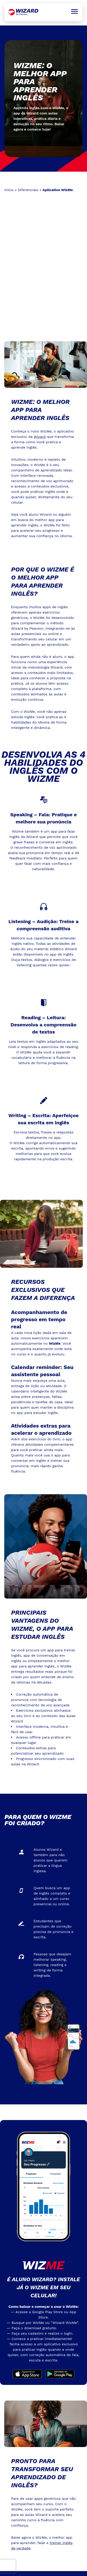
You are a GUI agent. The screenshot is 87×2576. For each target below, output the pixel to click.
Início (9, 190)
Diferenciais (28, 190)
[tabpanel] (43, 98)
